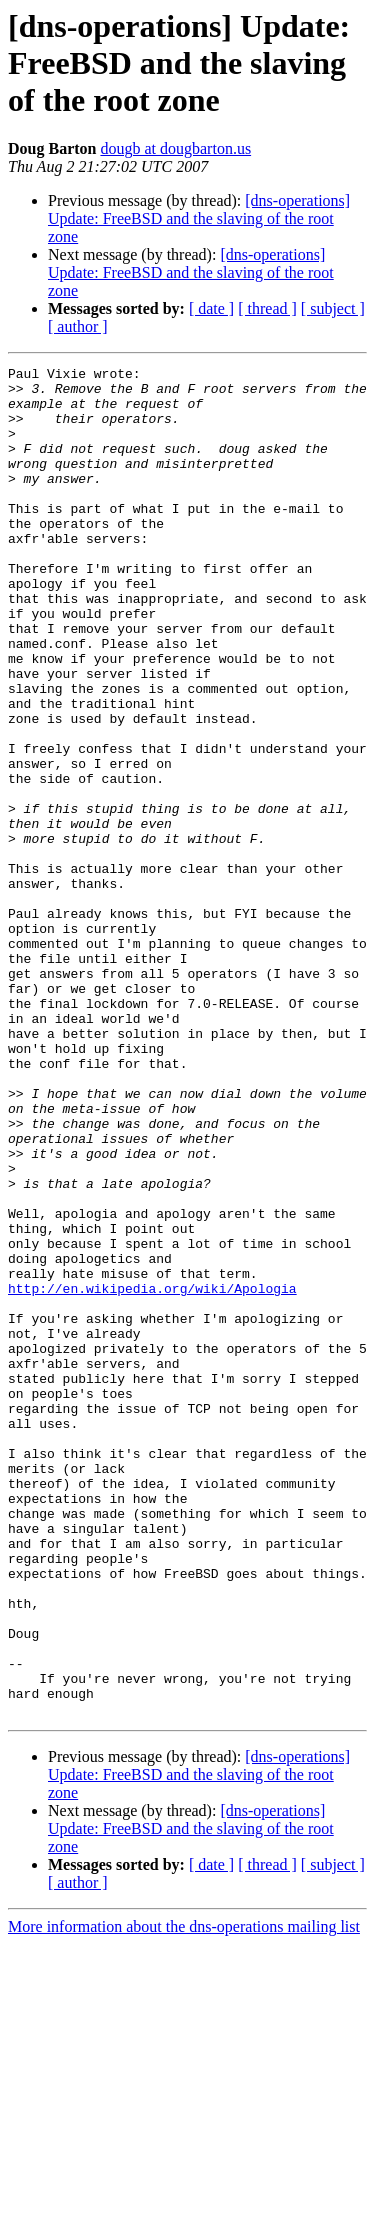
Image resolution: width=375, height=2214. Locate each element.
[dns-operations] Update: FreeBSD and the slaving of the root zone (199, 218)
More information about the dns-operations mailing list (184, 2196)
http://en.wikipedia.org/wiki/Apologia (152, 1474)
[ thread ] (267, 308)
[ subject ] (333, 308)
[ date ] (211, 308)
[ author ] (78, 326)
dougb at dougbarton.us (175, 148)
